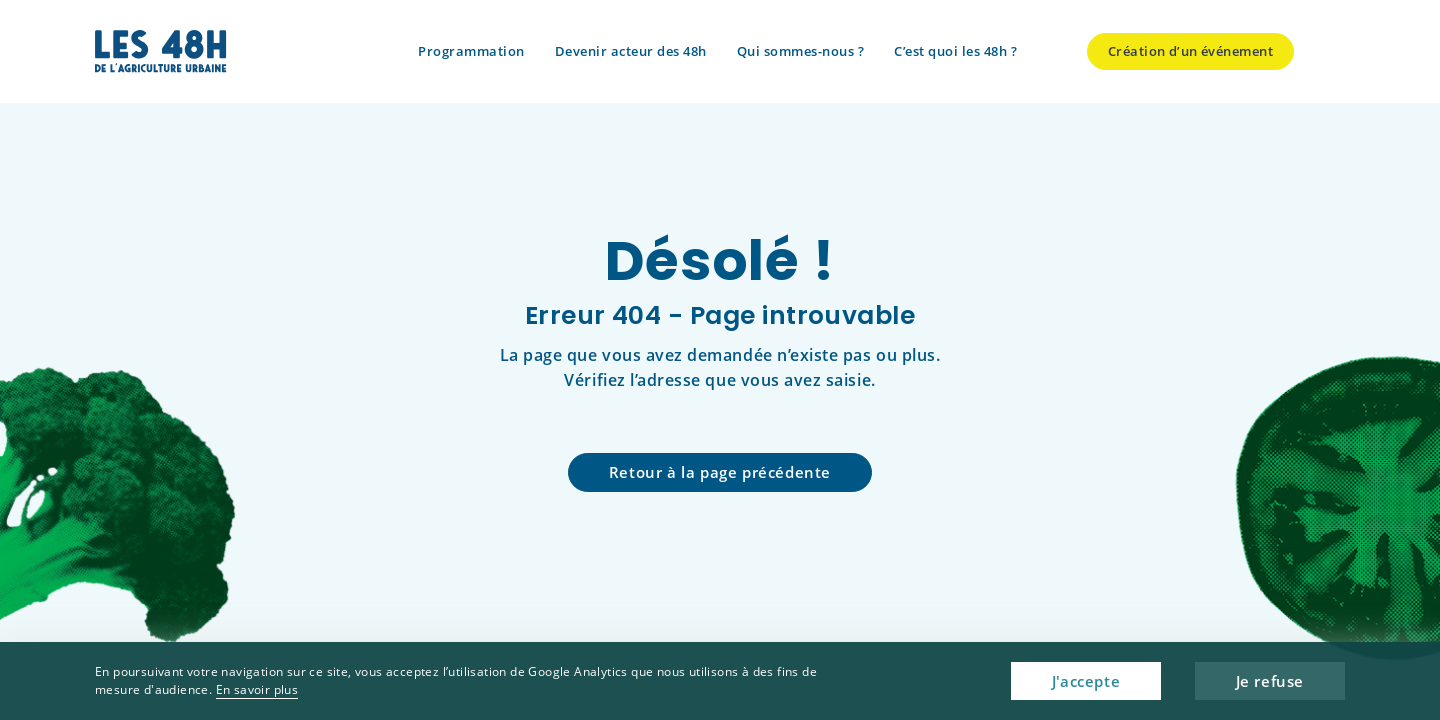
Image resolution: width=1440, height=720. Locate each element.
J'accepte (1086, 681)
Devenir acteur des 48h (631, 51)
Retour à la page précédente (720, 472)
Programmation (471, 51)
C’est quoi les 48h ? (955, 51)
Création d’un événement (1190, 51)
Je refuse (1270, 681)
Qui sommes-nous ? (801, 51)
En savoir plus (257, 689)
